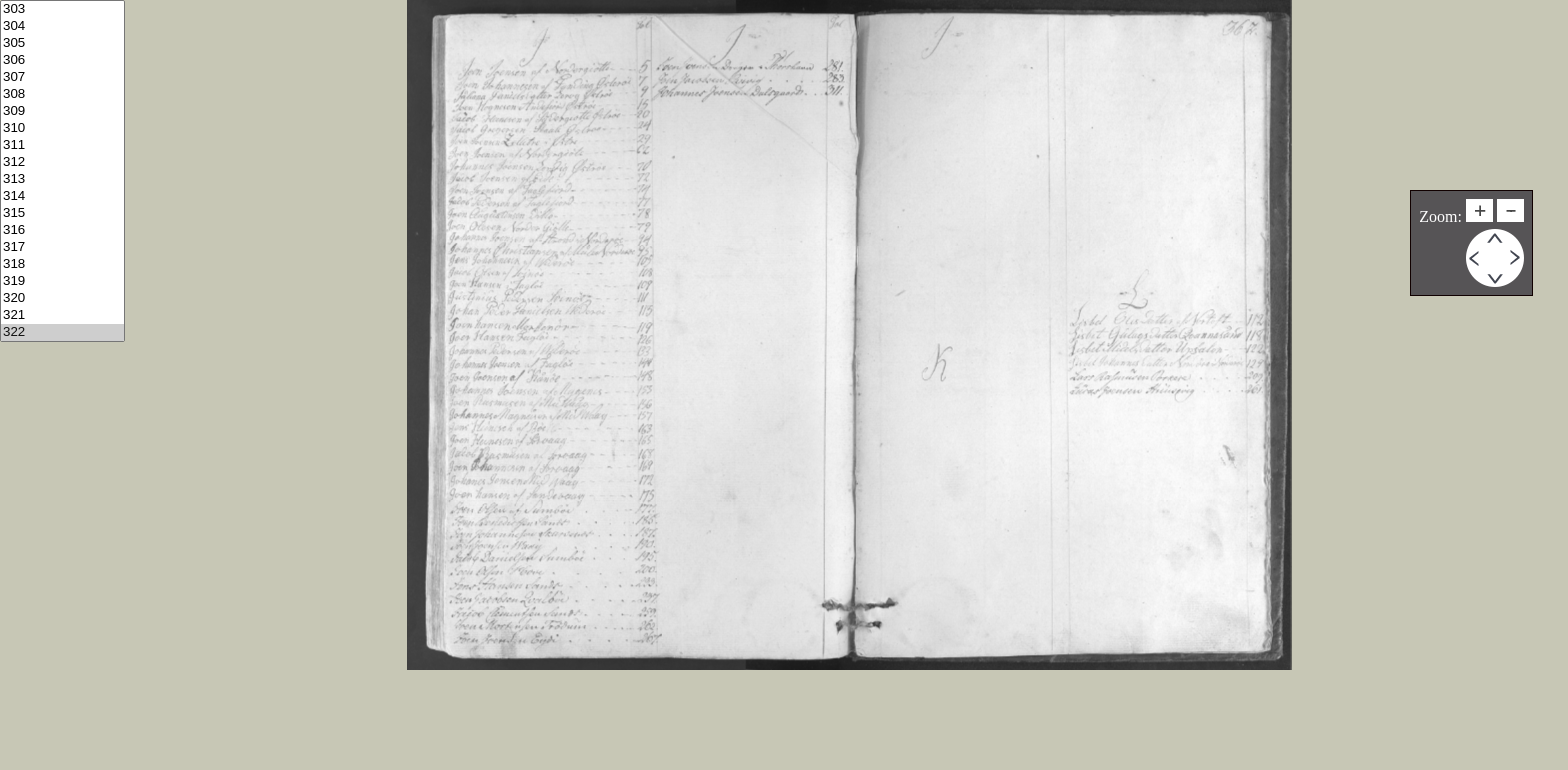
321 (62, 315)
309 (62, 111)
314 (62, 196)
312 (62, 162)
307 (62, 77)
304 (62, 26)
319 (62, 281)
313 (62, 179)
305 (62, 43)
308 (62, 94)
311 (62, 145)
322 (62, 332)
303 (62, 9)
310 (62, 128)
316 (62, 230)
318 (62, 264)
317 (62, 247)
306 (62, 60)
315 (62, 213)
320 (62, 298)
